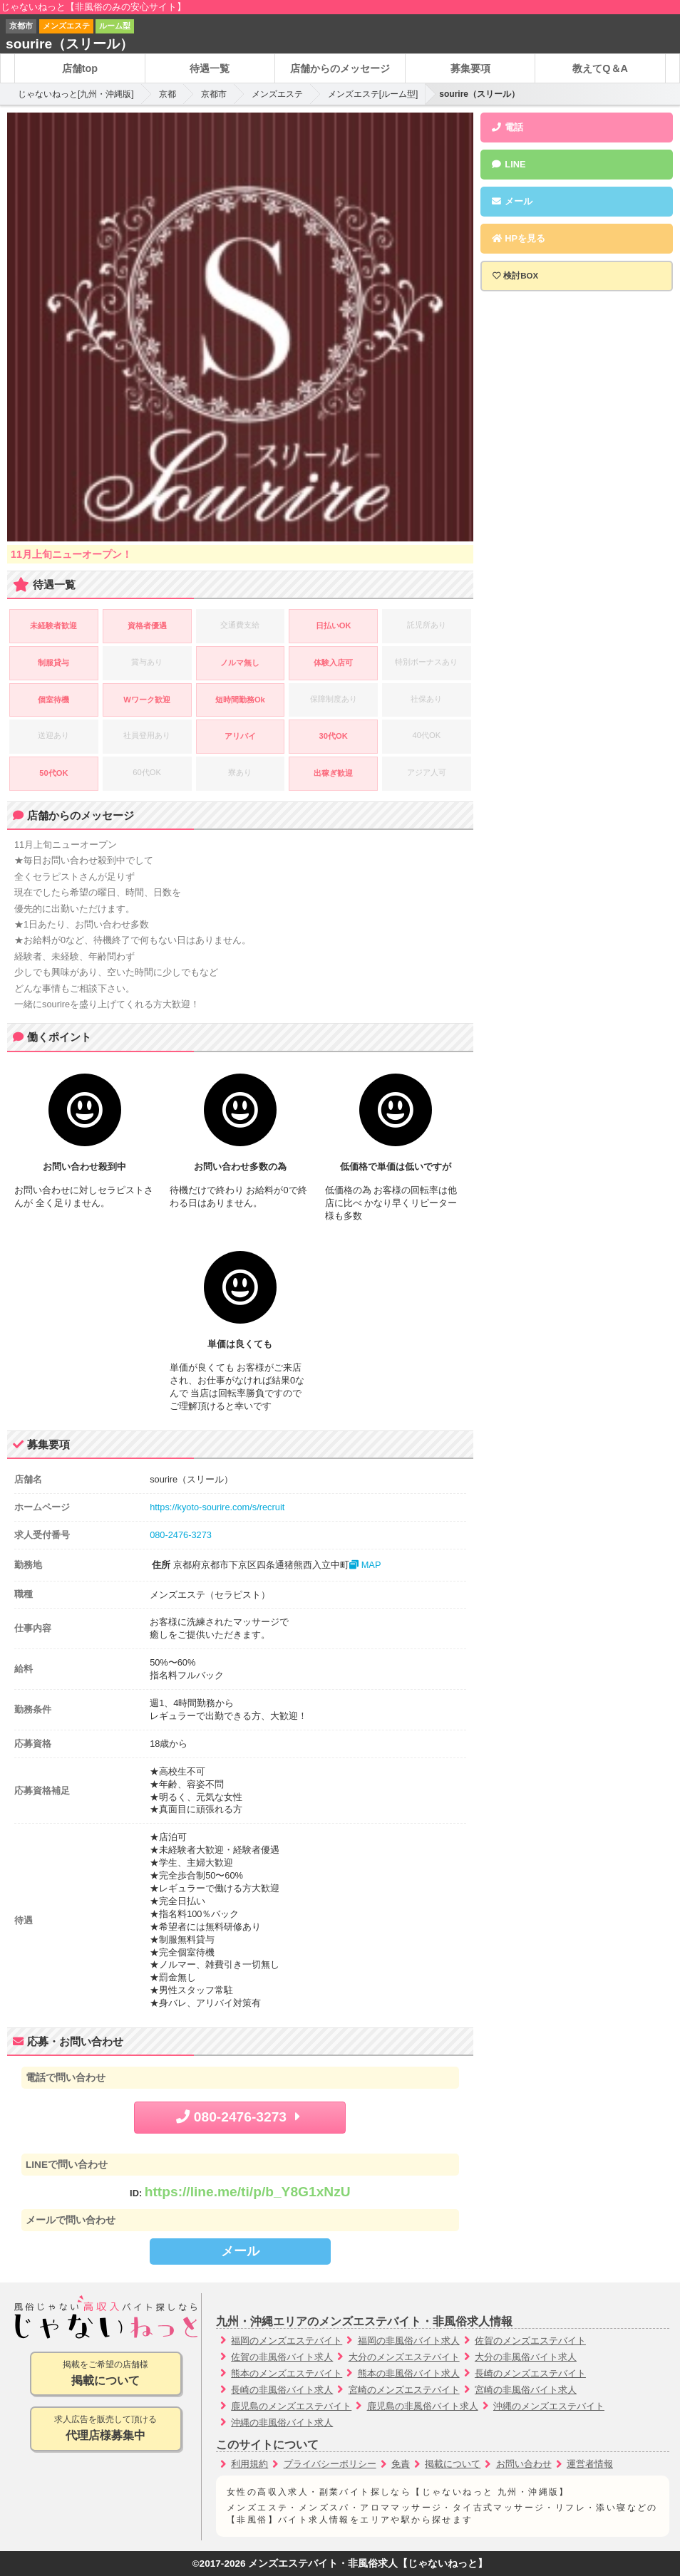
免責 (400, 2463)
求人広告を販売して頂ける (106, 2428)
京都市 (214, 94)
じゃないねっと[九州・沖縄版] (76, 94)
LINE (508, 164)
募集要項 (470, 68)
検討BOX (520, 275)
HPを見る (518, 238)
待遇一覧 (210, 68)
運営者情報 (590, 2463)
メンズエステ (277, 94)
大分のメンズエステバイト (404, 2357)
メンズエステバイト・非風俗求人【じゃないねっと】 (368, 2563)
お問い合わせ (524, 2463)
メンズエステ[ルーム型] (373, 94)
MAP (365, 1564)
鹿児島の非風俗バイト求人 (422, 2406)
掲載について (452, 2463)
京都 (167, 94)
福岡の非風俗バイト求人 (409, 2340)
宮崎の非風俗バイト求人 (526, 2389)
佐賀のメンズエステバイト (530, 2340)
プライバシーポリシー (330, 2463)
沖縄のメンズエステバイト (548, 2406)
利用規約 (249, 2463)
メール (240, 2251)
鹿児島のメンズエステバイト (291, 2406)
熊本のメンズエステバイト (286, 2373)
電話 (507, 127)
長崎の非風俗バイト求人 (282, 2389)
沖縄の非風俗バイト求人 (282, 2422)
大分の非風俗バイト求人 (526, 2357)
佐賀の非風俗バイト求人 (282, 2357)
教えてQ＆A (600, 68)
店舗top (80, 68)
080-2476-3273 (181, 1535)
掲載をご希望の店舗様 (106, 2374)
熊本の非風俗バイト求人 (409, 2373)
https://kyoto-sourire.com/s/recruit (217, 1507)
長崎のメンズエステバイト (530, 2373)
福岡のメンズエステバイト (286, 2340)
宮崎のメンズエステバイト (404, 2389)
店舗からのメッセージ (340, 68)
